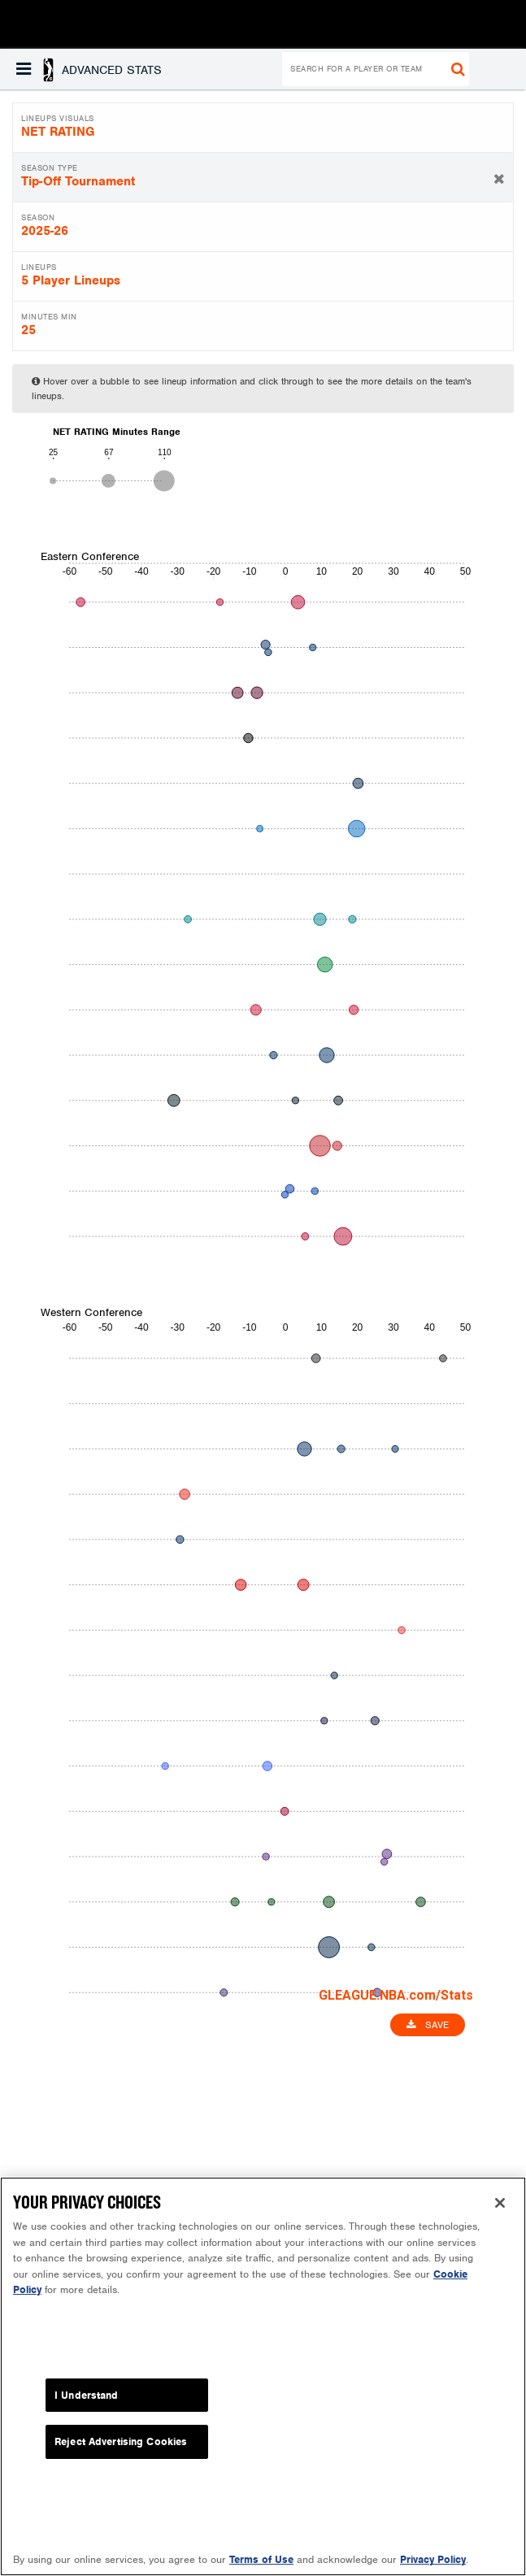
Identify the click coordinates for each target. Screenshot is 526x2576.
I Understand (86, 2397)
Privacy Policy (433, 2562)
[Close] (500, 2204)
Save (427, 2024)
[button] (89, 69)
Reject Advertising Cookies (120, 2444)
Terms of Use (261, 2562)
